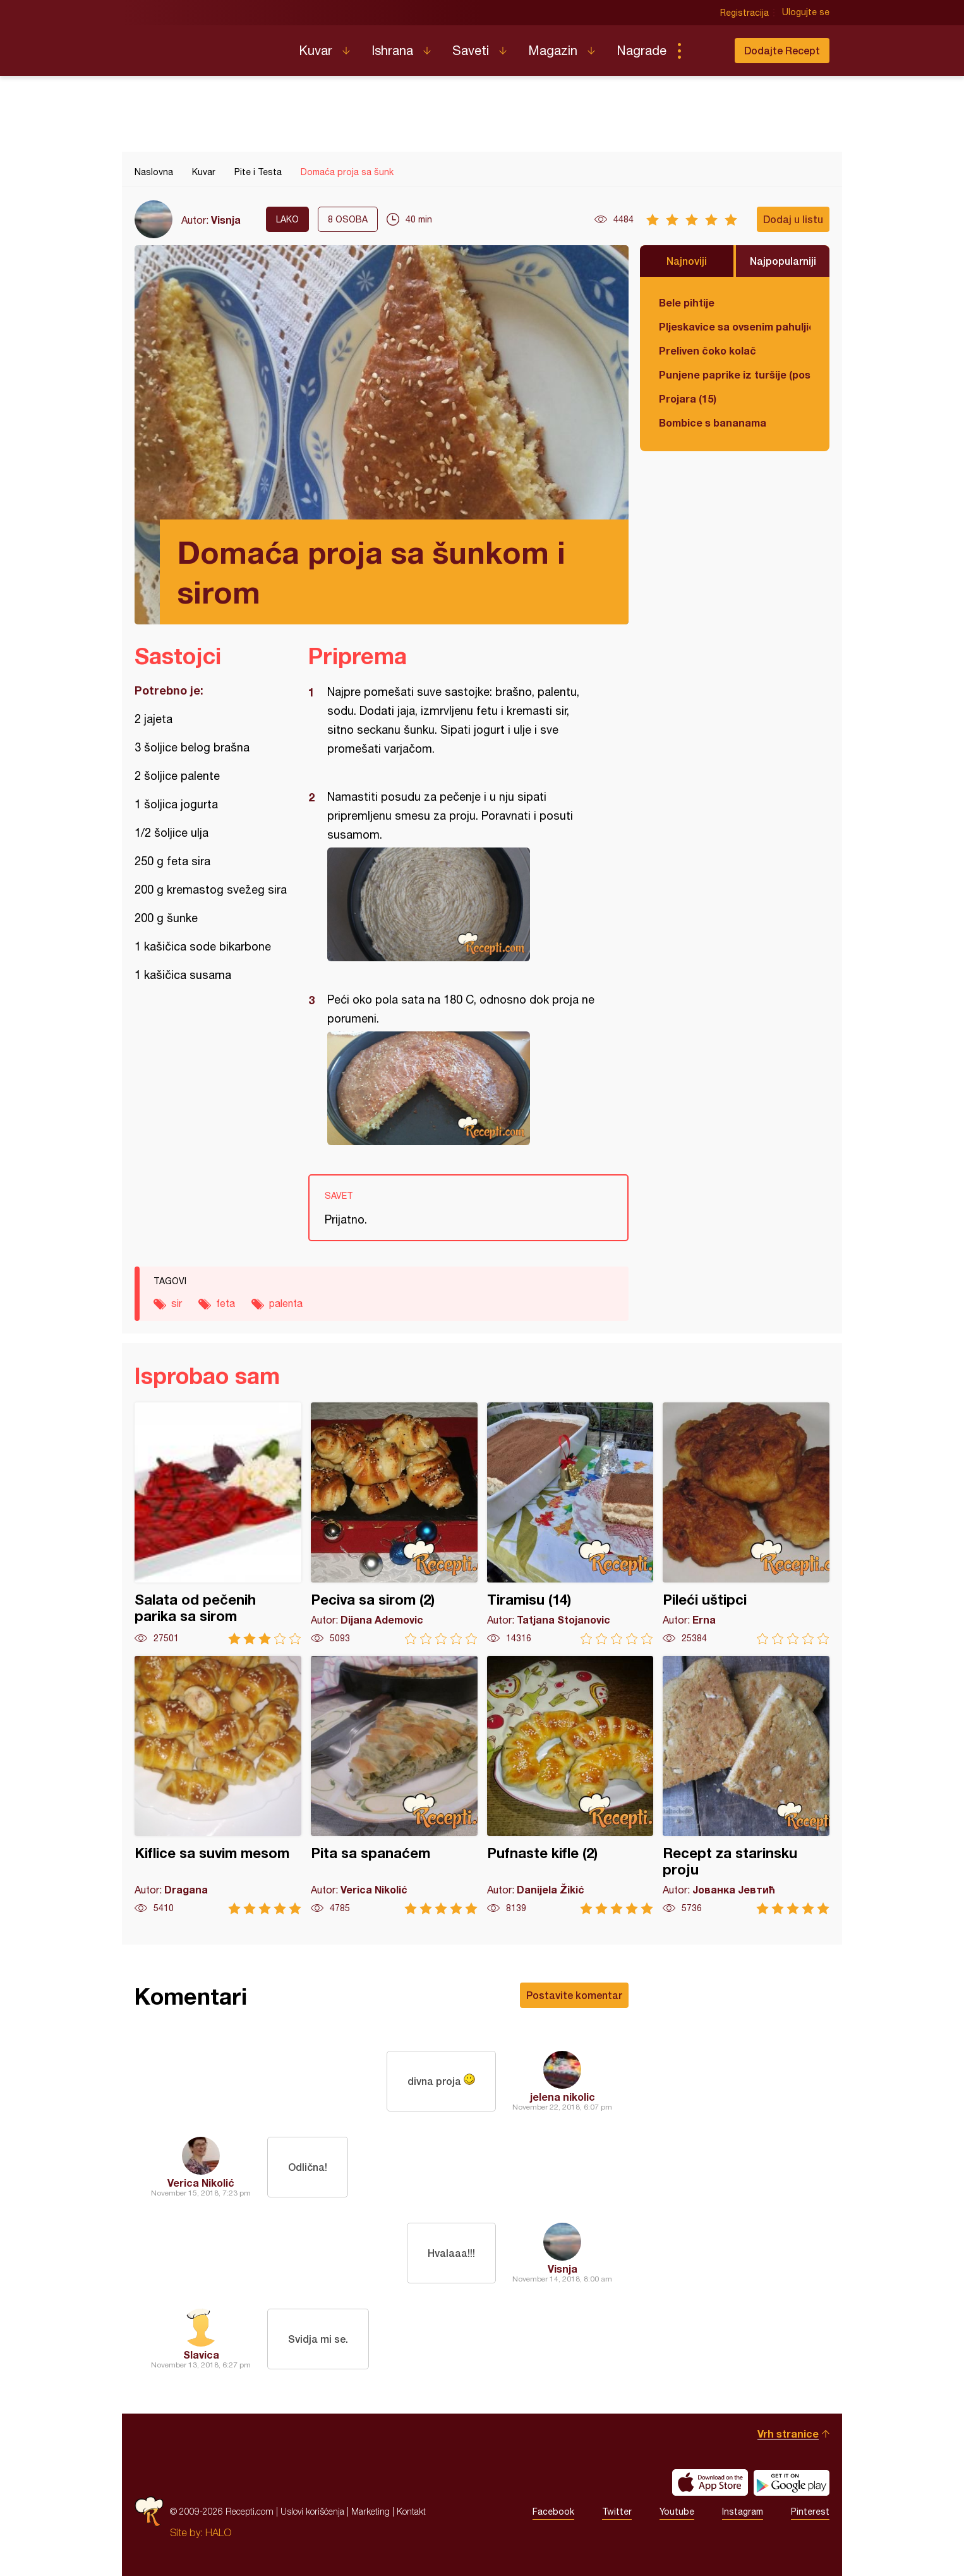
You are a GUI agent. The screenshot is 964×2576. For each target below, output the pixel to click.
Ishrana (392, 50)
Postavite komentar (574, 1995)
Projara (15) (687, 398)
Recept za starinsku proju (746, 1785)
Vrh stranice (788, 2433)
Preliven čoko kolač (707, 350)
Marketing (370, 2511)
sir (176, 1303)
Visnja (226, 220)
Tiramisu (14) (570, 1523)
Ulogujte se (805, 13)
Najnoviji (686, 261)
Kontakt (411, 2511)
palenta (286, 1303)
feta (225, 1303)
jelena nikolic (562, 2097)
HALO (218, 2532)
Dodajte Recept (782, 50)
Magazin (552, 50)
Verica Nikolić (200, 2183)
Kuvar (315, 50)
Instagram (742, 2511)
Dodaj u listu (793, 219)
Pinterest (810, 2511)
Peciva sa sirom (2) (394, 1523)
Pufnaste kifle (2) (570, 1785)
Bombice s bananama (712, 422)
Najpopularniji (783, 261)
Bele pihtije (686, 302)
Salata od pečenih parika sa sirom (218, 1523)
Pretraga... (704, 50)
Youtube (677, 2511)
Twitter (617, 2511)
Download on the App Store (710, 2482)
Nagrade (641, 50)
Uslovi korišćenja (312, 2511)
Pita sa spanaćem (394, 1785)
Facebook (553, 2511)
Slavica (201, 2354)
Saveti (470, 50)
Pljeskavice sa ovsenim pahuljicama (734, 326)
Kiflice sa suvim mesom (218, 1785)
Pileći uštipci (746, 1523)
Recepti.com (207, 45)
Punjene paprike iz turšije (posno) (734, 374)
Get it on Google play (791, 2482)
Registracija (744, 13)
